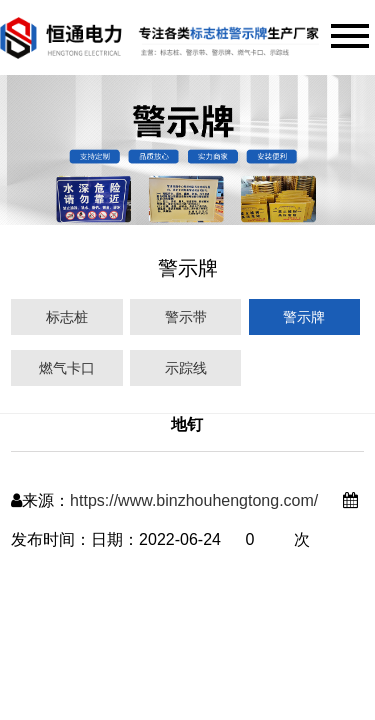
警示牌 (304, 317)
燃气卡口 (67, 368)
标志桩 (67, 317)
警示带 (186, 317)
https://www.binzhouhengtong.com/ (194, 500)
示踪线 (186, 368)
